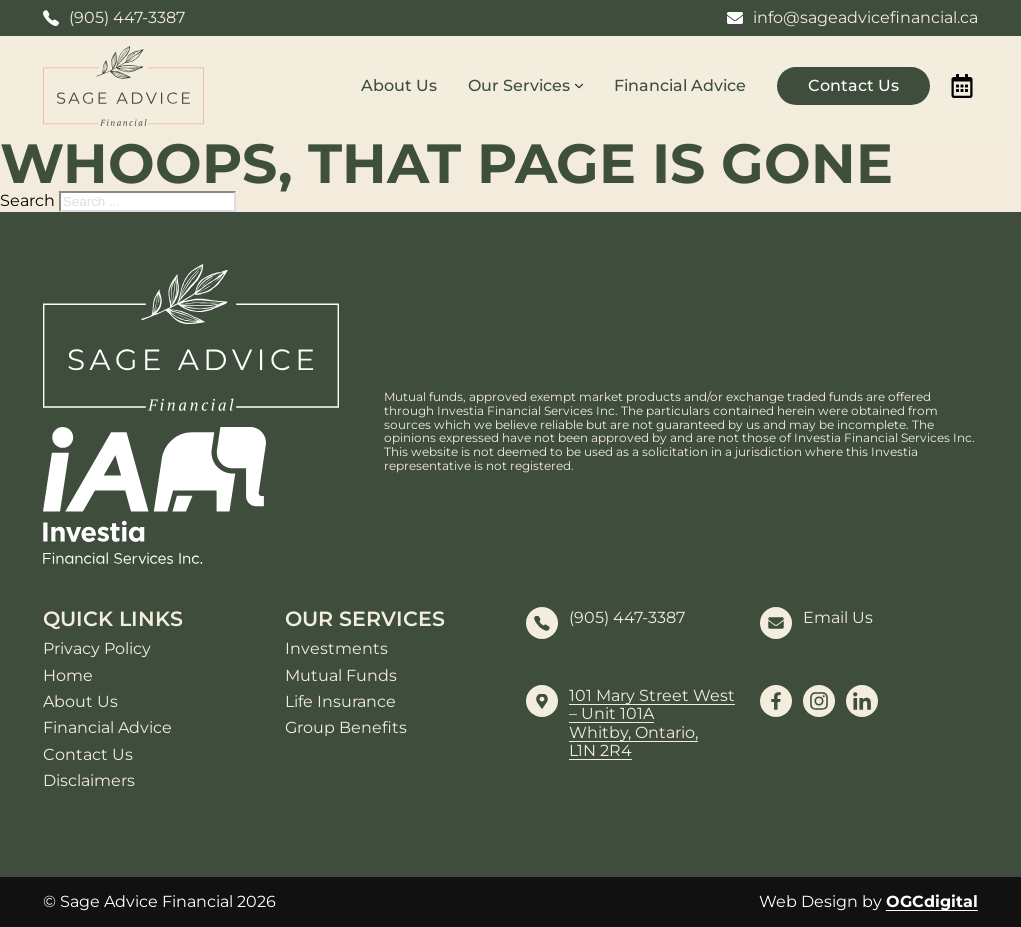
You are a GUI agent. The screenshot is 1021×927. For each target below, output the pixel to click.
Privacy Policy (97, 649)
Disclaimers (89, 781)
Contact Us (853, 85)
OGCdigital (932, 901)
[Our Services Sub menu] (579, 86)
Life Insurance (340, 702)
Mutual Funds (341, 676)
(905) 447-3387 (627, 618)
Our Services (519, 85)
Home (68, 676)
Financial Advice (680, 85)
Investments (336, 649)
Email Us (838, 618)
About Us (399, 85)
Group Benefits (346, 728)
